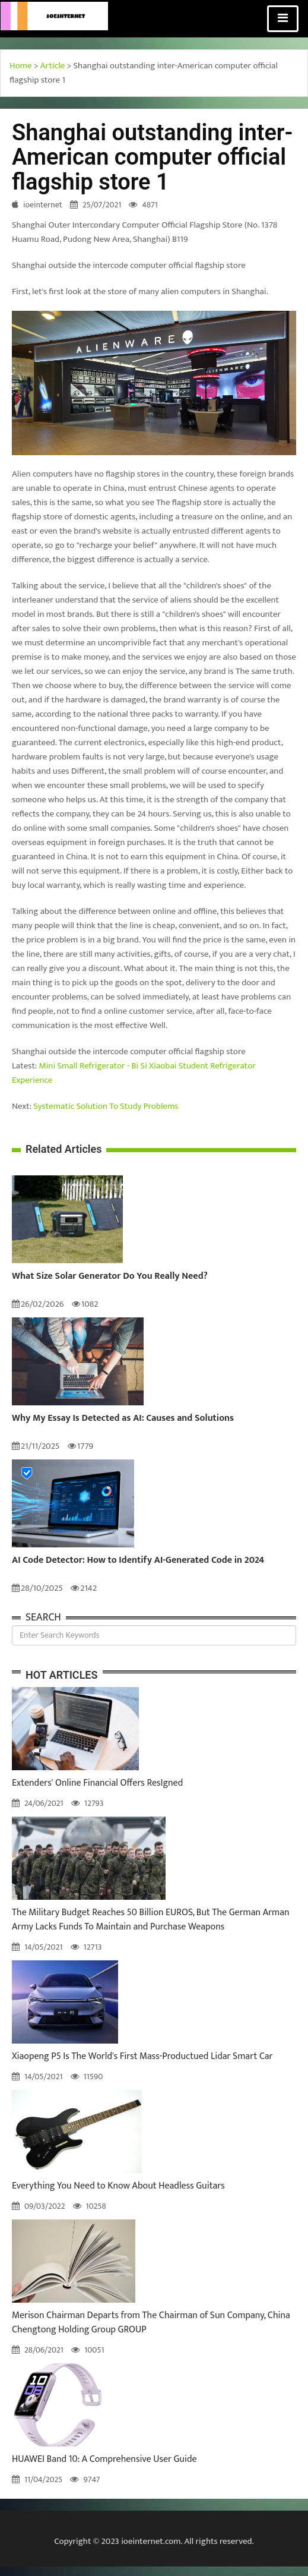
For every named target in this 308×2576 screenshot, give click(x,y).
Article (52, 65)
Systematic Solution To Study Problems (105, 1106)
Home (20, 65)
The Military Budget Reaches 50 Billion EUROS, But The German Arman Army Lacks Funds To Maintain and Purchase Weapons (151, 1920)
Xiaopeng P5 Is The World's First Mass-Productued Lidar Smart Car (142, 2056)
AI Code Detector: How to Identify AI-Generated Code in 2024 (138, 1560)
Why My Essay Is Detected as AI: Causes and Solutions (123, 1418)
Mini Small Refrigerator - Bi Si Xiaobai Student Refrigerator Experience (134, 1072)
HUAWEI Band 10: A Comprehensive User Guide (104, 2459)
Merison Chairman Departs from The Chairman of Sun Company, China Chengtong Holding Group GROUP (151, 2322)
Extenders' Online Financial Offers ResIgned (97, 1783)
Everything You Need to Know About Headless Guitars (118, 2186)
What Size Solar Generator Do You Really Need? (110, 1276)
